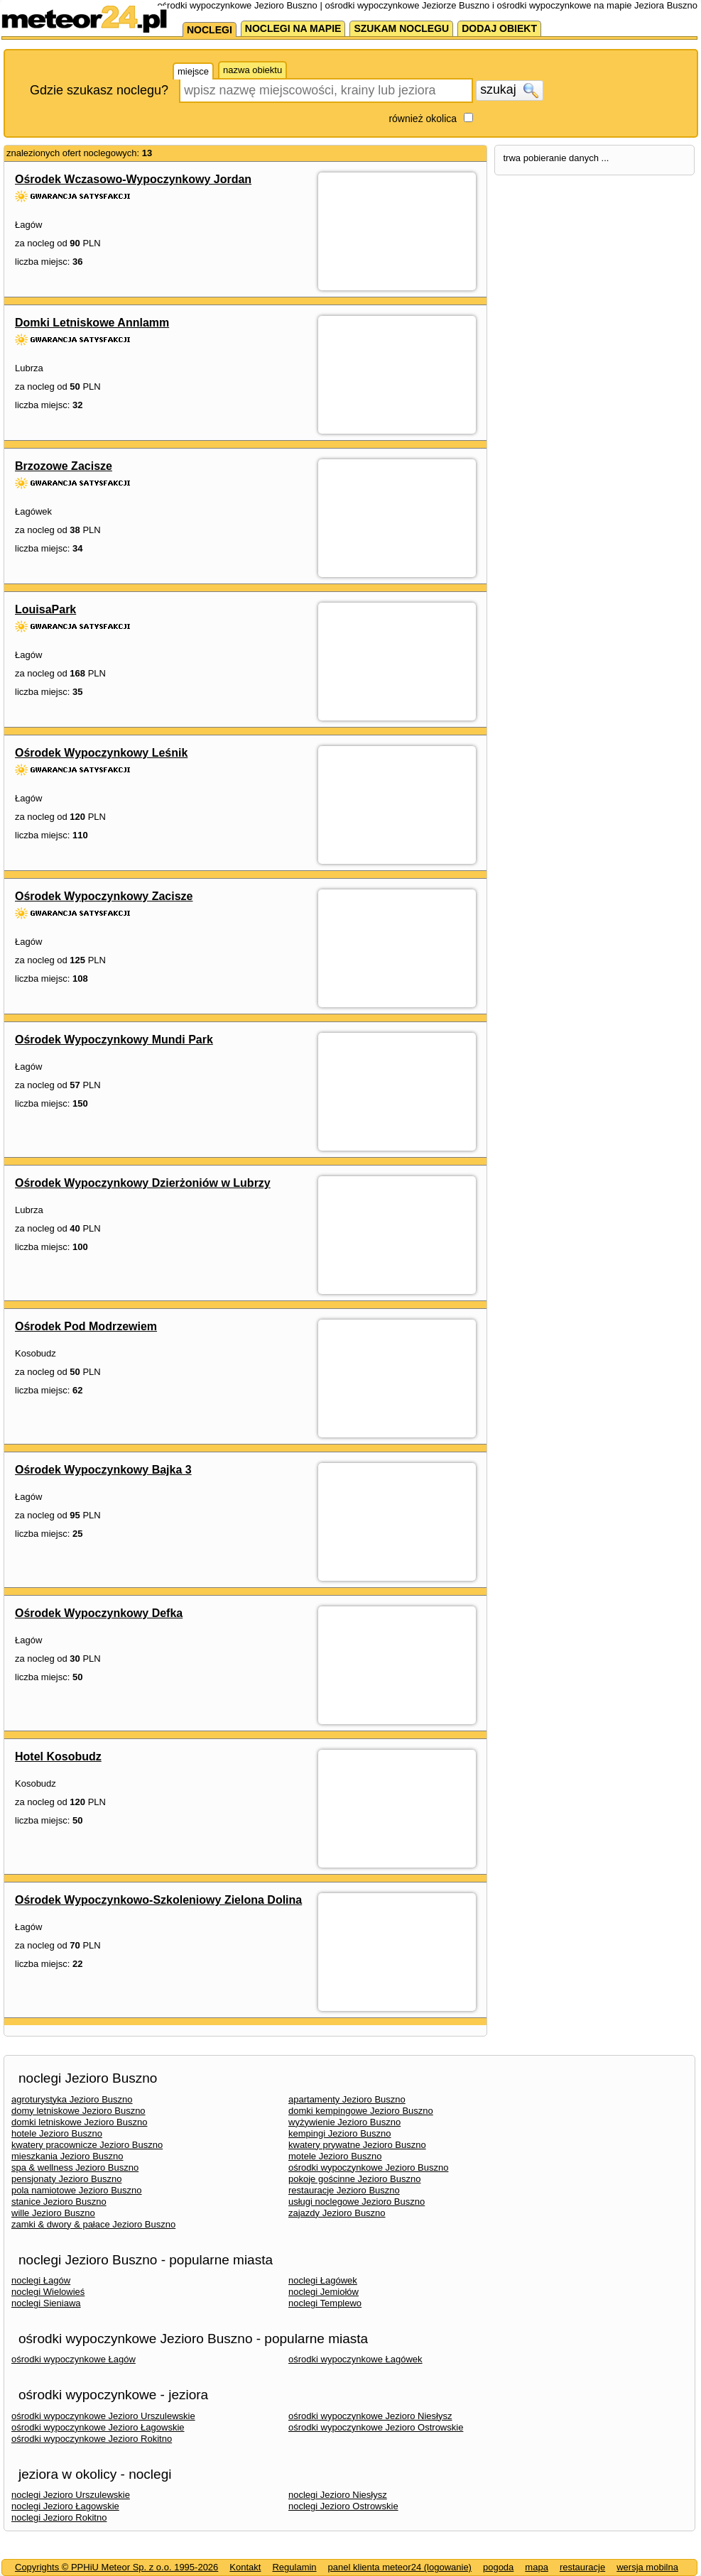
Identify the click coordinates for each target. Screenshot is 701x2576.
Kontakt (245, 2567)
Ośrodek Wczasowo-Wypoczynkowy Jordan (133, 179)
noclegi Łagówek (322, 2280)
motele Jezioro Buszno (335, 2156)
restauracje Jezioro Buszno (344, 2190)
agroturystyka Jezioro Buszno (72, 2099)
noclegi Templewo (325, 2303)
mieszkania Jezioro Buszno (67, 2156)
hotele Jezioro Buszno (56, 2133)
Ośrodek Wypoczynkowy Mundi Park (114, 1040)
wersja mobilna (647, 2567)
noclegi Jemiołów (323, 2291)
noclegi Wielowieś (48, 2291)
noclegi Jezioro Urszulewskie (70, 2494)
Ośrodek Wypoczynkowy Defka (99, 1613)
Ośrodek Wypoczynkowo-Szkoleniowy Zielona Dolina (158, 1900)
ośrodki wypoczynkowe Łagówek (355, 2359)
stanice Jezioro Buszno (59, 2201)
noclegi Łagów (40, 2280)
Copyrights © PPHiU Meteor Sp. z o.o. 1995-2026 (116, 2567)
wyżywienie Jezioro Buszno (344, 2122)
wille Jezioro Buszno (53, 2213)
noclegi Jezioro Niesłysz (337, 2494)
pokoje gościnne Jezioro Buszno (354, 2179)
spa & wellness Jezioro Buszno (74, 2167)
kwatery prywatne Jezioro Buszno (357, 2144)
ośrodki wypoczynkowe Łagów (73, 2359)
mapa (536, 2567)
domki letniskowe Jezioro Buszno (79, 2122)
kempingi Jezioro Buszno (339, 2133)
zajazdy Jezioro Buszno (337, 2213)
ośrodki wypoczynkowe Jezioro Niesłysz (370, 2416)
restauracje (582, 2567)
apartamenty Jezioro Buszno (347, 2099)
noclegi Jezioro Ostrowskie (343, 2506)
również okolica (422, 118)
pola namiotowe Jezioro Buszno (76, 2190)
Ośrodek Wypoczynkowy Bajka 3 (103, 1470)
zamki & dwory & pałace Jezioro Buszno (93, 2224)
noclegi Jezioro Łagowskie (65, 2506)
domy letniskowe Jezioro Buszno (78, 2110)
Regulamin (294, 2567)
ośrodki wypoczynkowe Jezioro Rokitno (91, 2438)
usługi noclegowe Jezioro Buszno (356, 2201)
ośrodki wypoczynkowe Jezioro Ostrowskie (375, 2427)
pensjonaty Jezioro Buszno (66, 2179)
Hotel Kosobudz (58, 1756)
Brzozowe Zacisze (63, 466)
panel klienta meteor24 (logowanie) (400, 2567)
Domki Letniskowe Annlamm (92, 323)
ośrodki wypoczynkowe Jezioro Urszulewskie (103, 2416)
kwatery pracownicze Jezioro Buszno (87, 2144)
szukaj (509, 90)
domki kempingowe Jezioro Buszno (360, 2110)
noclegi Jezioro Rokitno (59, 2517)
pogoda (498, 2567)
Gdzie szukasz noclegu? (99, 90)
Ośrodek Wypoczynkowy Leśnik (101, 753)
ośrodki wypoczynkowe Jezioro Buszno (368, 2167)
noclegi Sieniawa (46, 2303)
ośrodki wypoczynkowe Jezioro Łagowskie (98, 2427)
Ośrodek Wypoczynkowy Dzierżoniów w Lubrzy (143, 1183)
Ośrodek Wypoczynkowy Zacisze (103, 896)
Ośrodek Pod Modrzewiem (86, 1326)
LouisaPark (45, 609)
